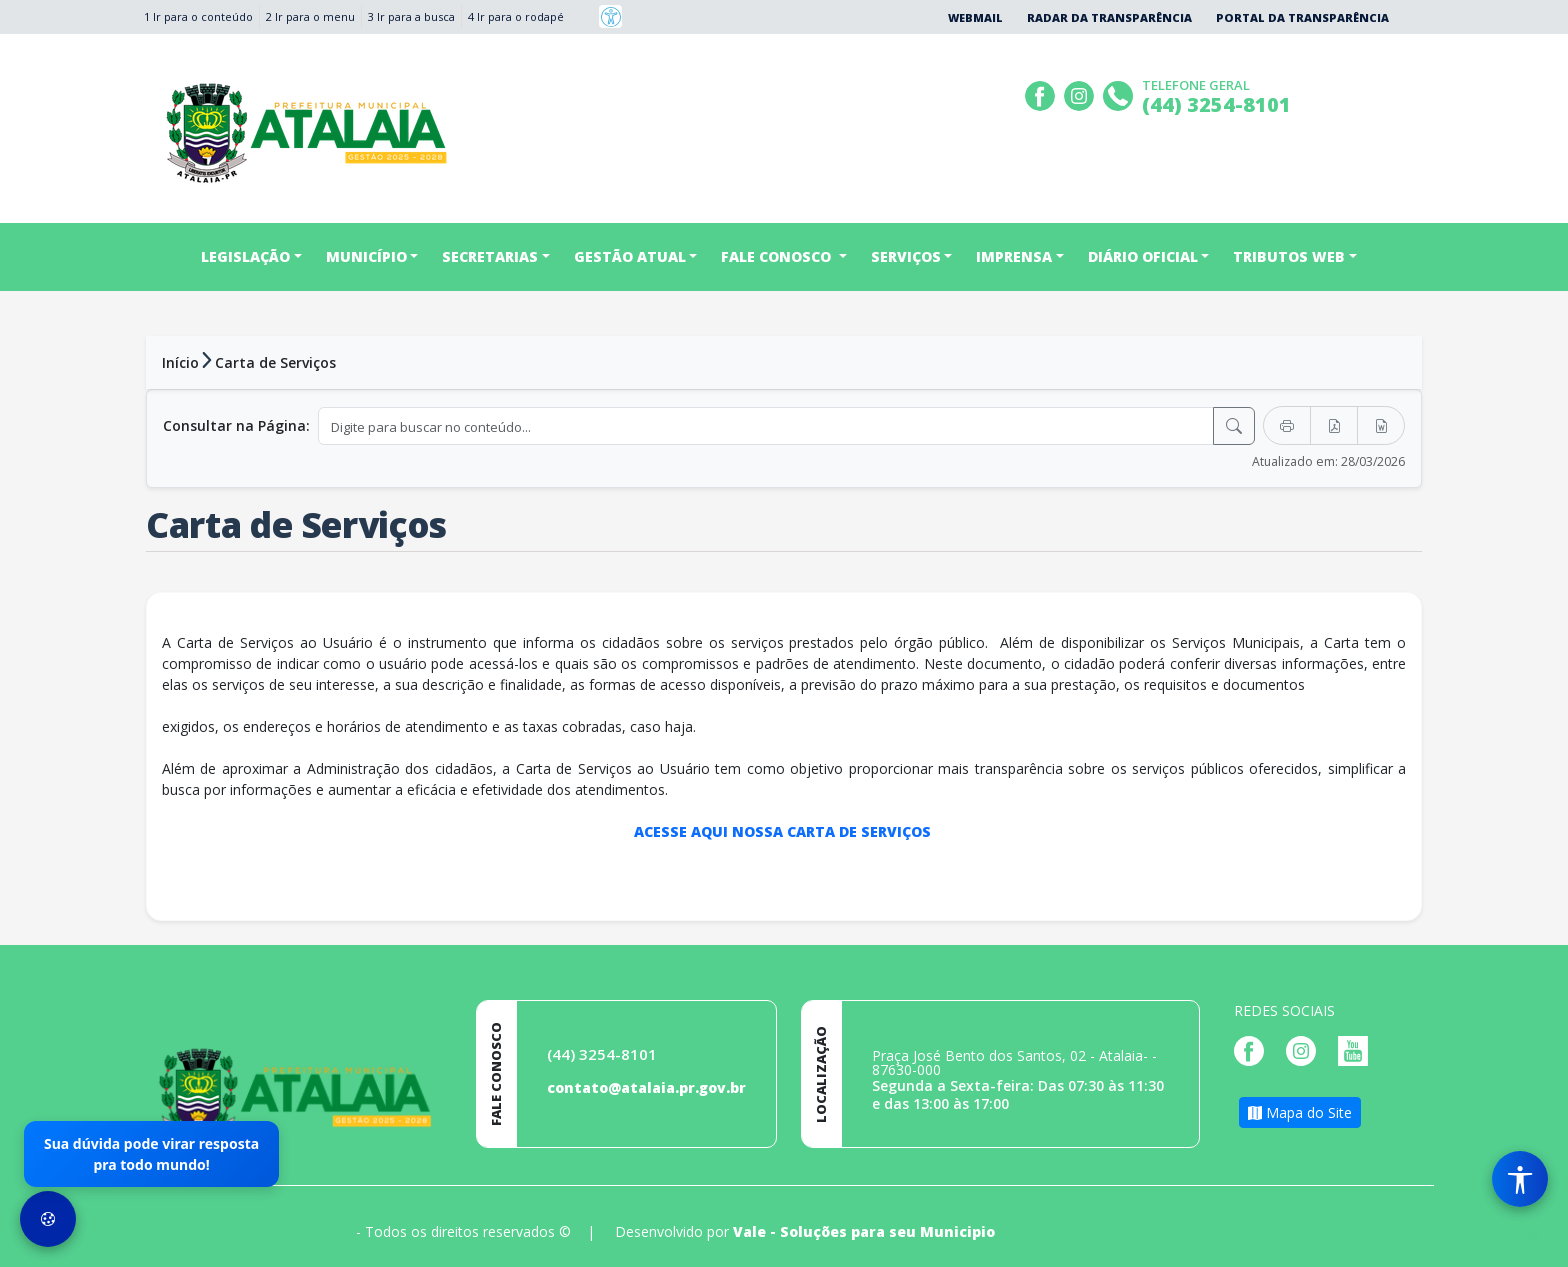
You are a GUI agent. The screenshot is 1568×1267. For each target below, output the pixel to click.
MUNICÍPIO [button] (366, 256)
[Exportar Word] (1381, 425)
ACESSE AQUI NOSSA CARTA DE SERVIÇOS (784, 831)
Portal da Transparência (1302, 17)
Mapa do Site (1300, 1112)
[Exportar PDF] (1334, 425)
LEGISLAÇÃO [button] (245, 256)
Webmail (975, 17)
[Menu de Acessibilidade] (1520, 1179)
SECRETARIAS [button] (490, 256)
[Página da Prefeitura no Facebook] (1042, 93)
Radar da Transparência (1109, 17)
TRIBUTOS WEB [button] (1289, 256)
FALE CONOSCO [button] (778, 256)
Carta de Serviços (275, 362)
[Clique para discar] (1120, 93)
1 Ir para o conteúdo (198, 16)
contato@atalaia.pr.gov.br (646, 1087)
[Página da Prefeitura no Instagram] (1081, 93)
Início (180, 362)
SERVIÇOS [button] (906, 256)
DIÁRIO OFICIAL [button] (1143, 256)
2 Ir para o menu (310, 16)
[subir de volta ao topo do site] (1534, 1238)
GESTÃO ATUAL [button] (630, 256)
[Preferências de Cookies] (48, 1219)
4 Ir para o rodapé (516, 16)
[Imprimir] (1287, 425)
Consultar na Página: (236, 425)
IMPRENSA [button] (1014, 256)
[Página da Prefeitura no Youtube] (1358, 1049)
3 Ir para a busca (411, 16)
